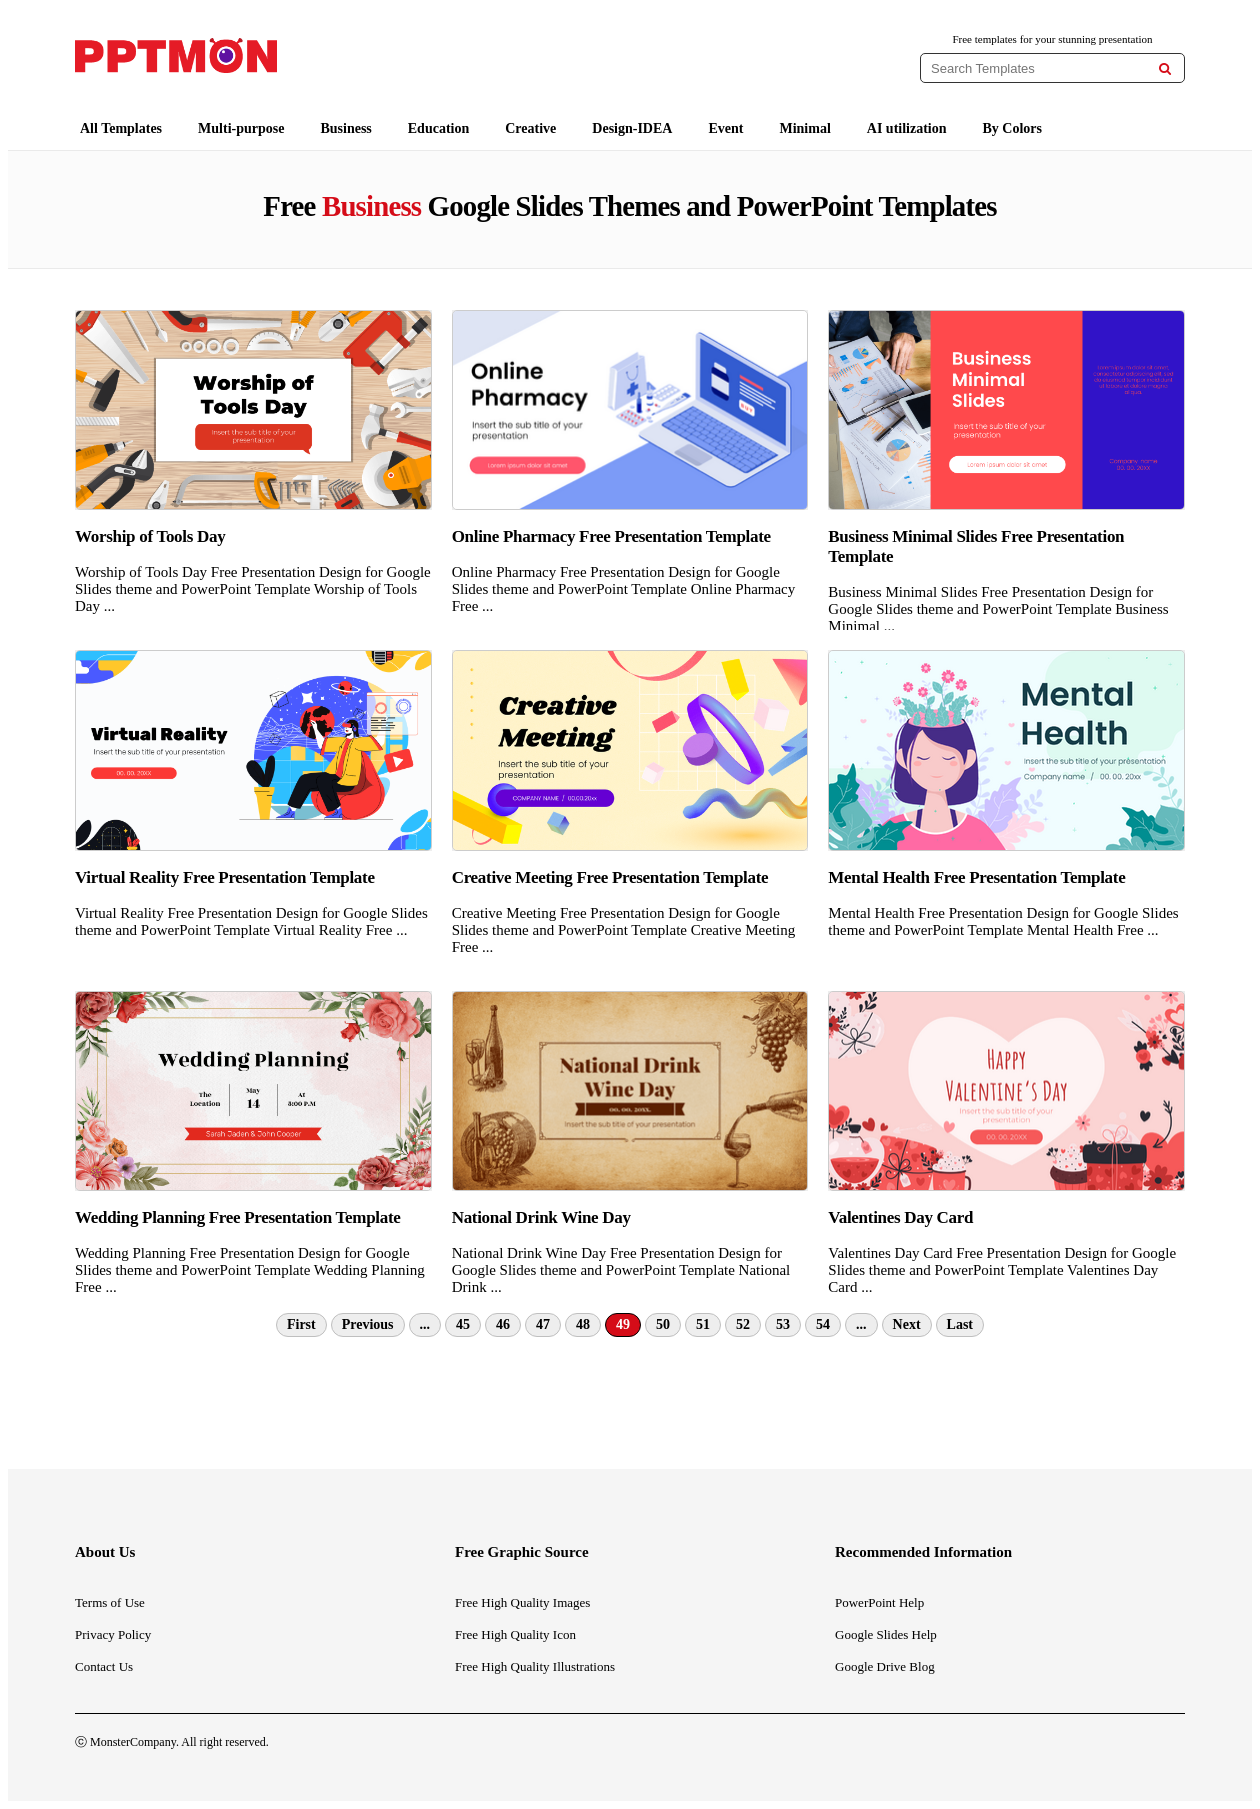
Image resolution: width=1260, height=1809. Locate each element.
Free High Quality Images (522, 1602)
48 (583, 1324)
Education (438, 128)
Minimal (804, 128)
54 (823, 1324)
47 (543, 1324)
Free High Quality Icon (515, 1634)
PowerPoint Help (879, 1602)
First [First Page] (301, 1324)
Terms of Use (110, 1602)
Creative (530, 128)
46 (503, 1324)
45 (463, 1324)
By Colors (1013, 128)
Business (345, 128)
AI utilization (907, 128)
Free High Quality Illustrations (535, 1666)
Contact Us (104, 1666)
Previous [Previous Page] (368, 1324)
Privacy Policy (113, 1634)
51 (703, 1324)
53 (783, 1324)
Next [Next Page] (907, 1324)
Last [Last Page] (960, 1324)
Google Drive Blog (885, 1666)
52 (743, 1324)
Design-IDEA (632, 128)
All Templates (121, 128)
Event (725, 128)
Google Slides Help (886, 1634)
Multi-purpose (241, 128)
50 (663, 1324)
